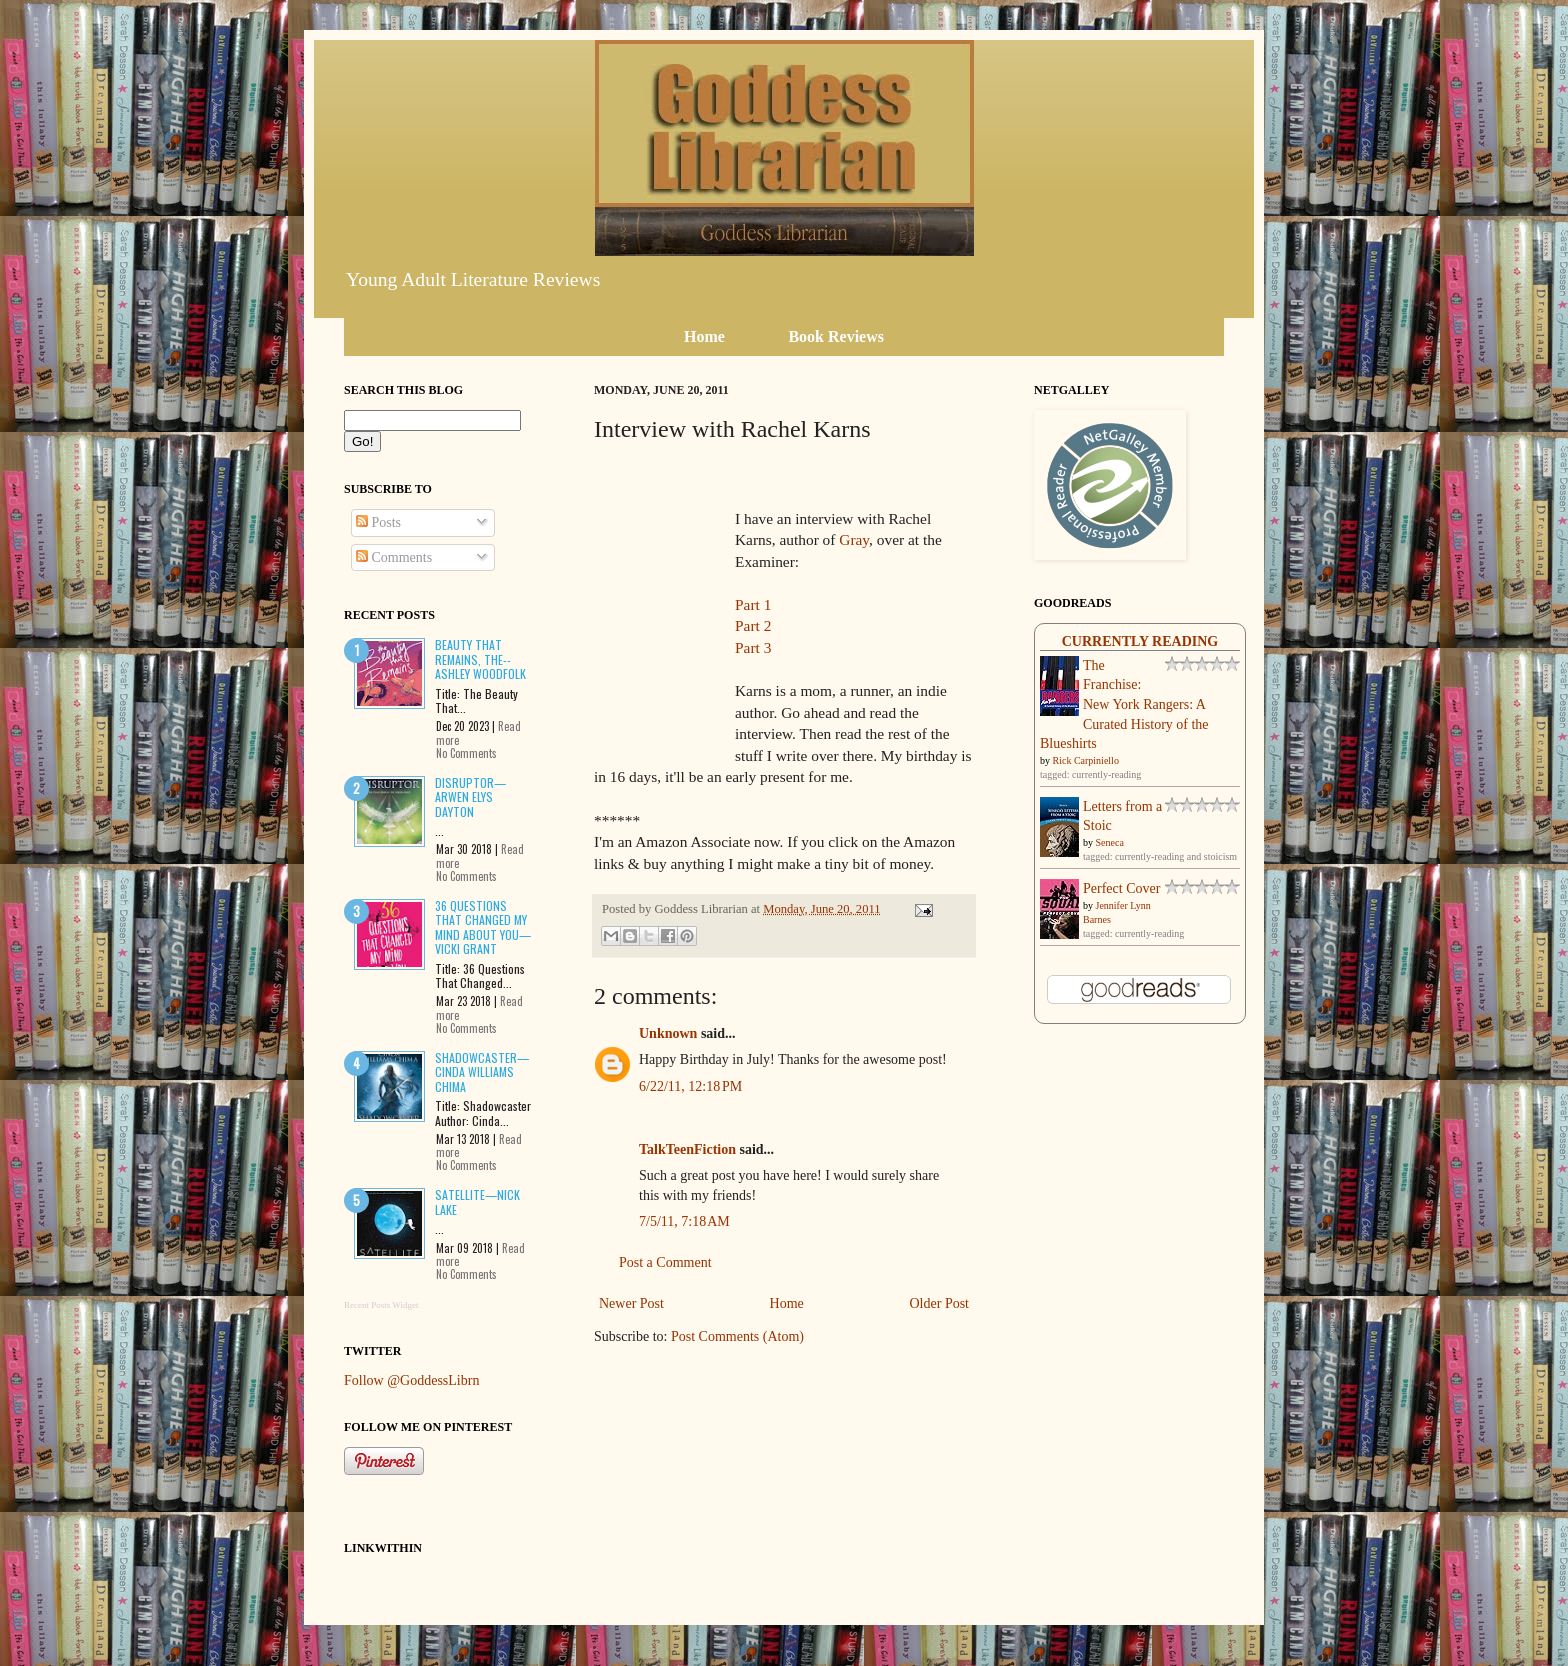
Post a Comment (665, 1262)
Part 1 (753, 604)
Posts (378, 522)
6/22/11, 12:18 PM (690, 1086)
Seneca (1110, 842)
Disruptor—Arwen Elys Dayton (470, 797)
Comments (394, 557)
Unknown (668, 1033)
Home (787, 1303)
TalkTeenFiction (687, 1149)
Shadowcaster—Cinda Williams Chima (482, 1072)
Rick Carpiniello (1086, 760)
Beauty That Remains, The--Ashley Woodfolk (480, 659)
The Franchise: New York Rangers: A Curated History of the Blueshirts (1124, 704)
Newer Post (631, 1303)
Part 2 (753, 625)
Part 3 (753, 647)
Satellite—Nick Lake (477, 1201)
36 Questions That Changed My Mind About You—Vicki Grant (483, 927)
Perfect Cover (1121, 888)
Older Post (940, 1303)
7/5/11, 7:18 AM (684, 1221)
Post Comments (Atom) (737, 1336)
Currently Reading (1140, 641)
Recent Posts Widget (381, 1305)
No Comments (466, 753)
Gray (854, 539)
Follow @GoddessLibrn (411, 1380)
